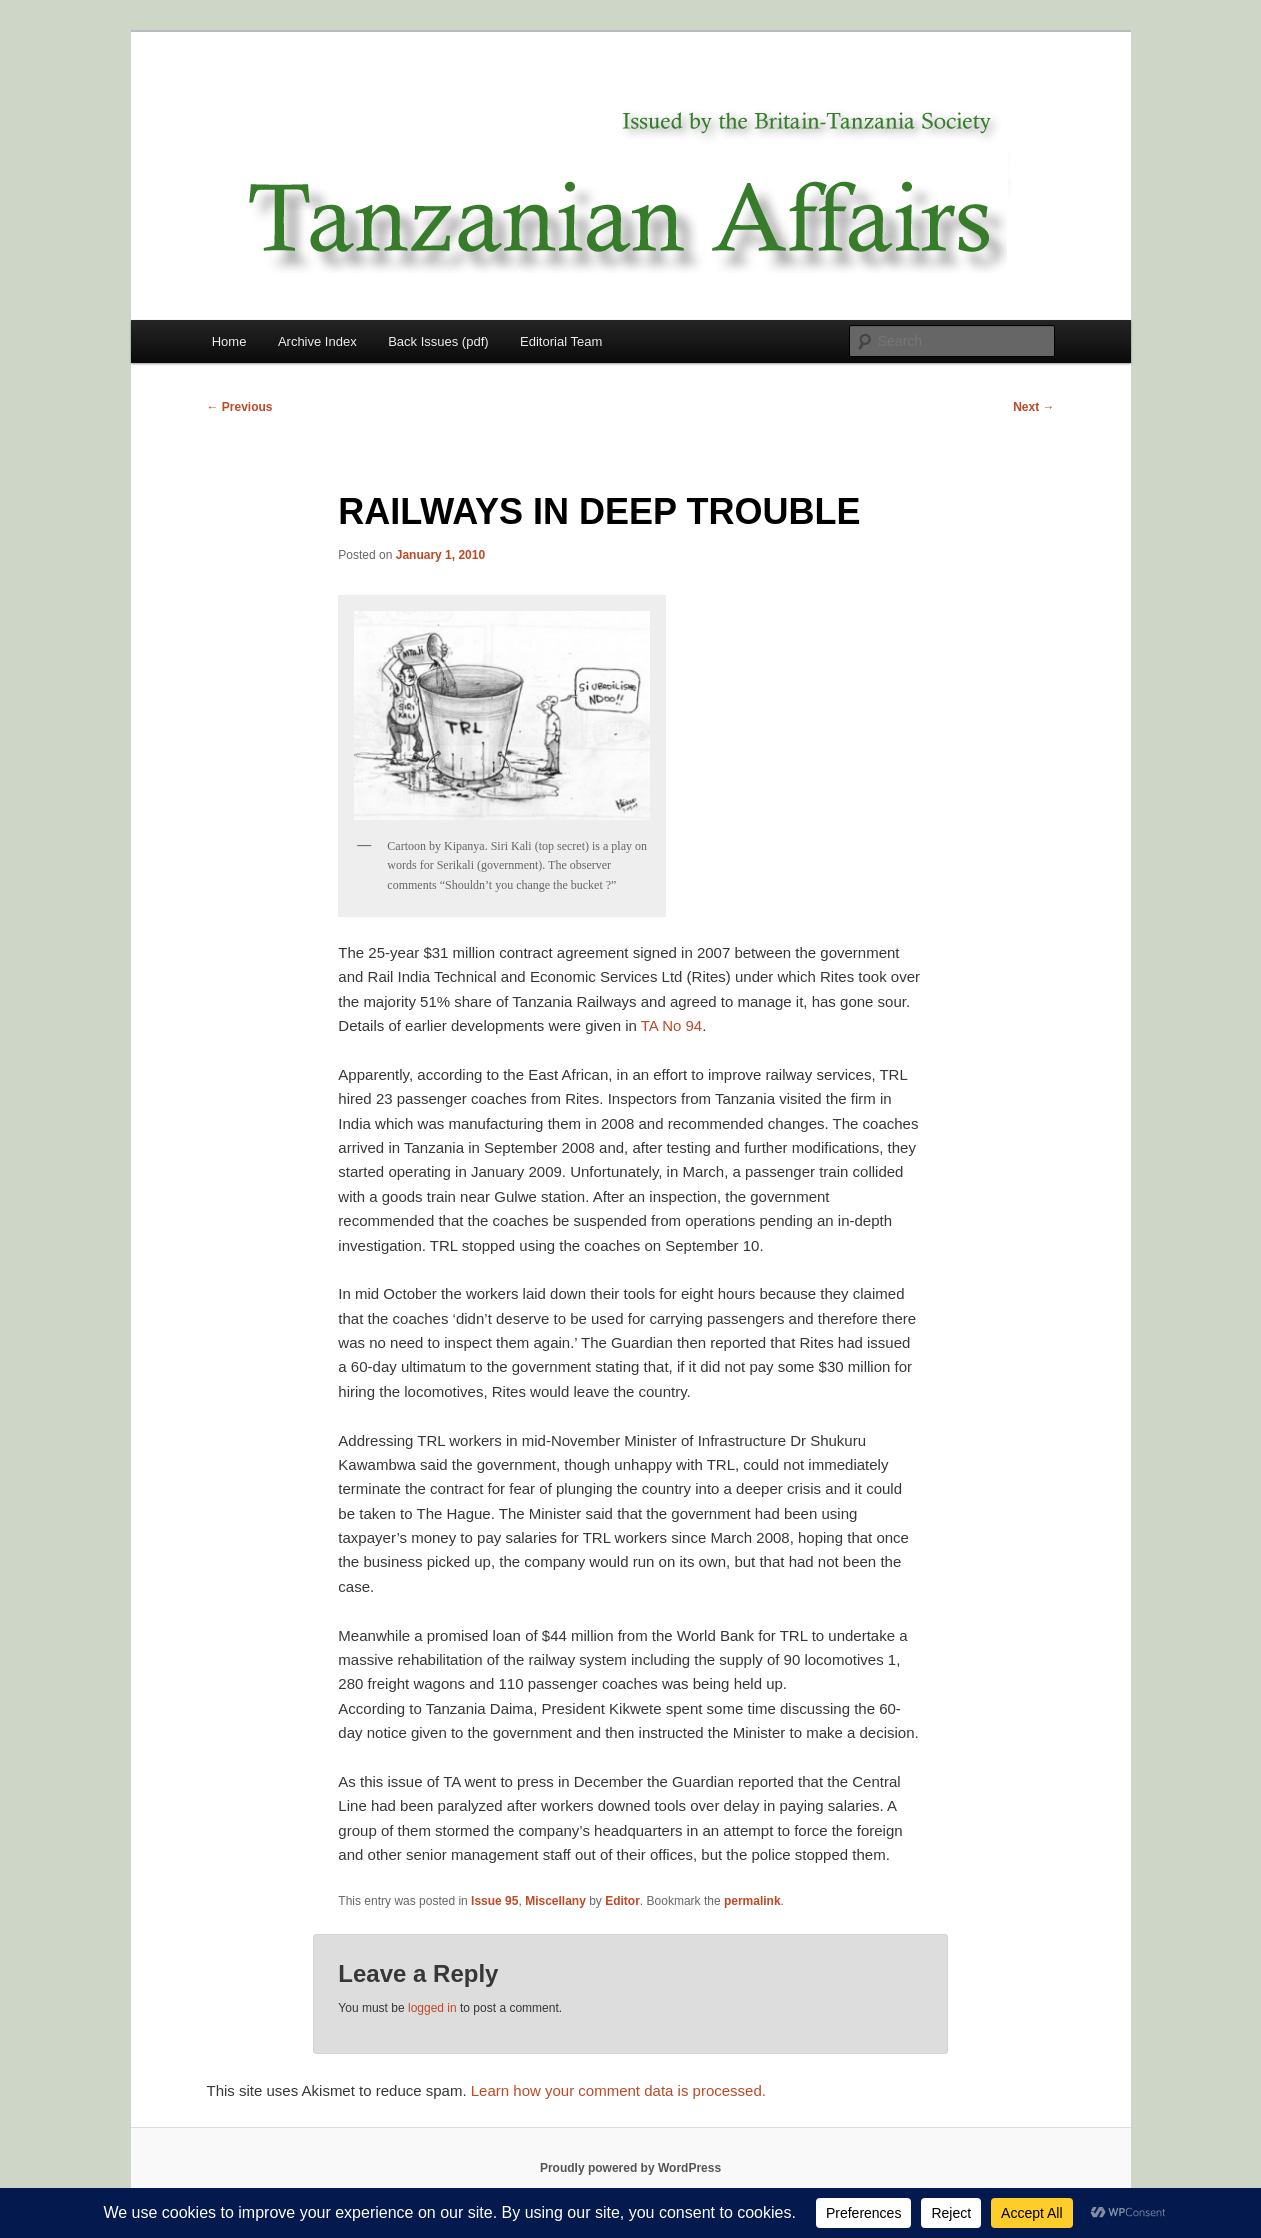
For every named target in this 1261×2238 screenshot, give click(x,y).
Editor (622, 1901)
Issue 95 (494, 1901)
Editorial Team (561, 341)
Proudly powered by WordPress (630, 2168)
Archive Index (317, 341)
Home (229, 341)
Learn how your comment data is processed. (618, 2090)
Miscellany (555, 1901)
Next (1033, 407)
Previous (240, 407)
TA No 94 (671, 1025)
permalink (752, 1901)
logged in (432, 2008)
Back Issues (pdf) (438, 341)
